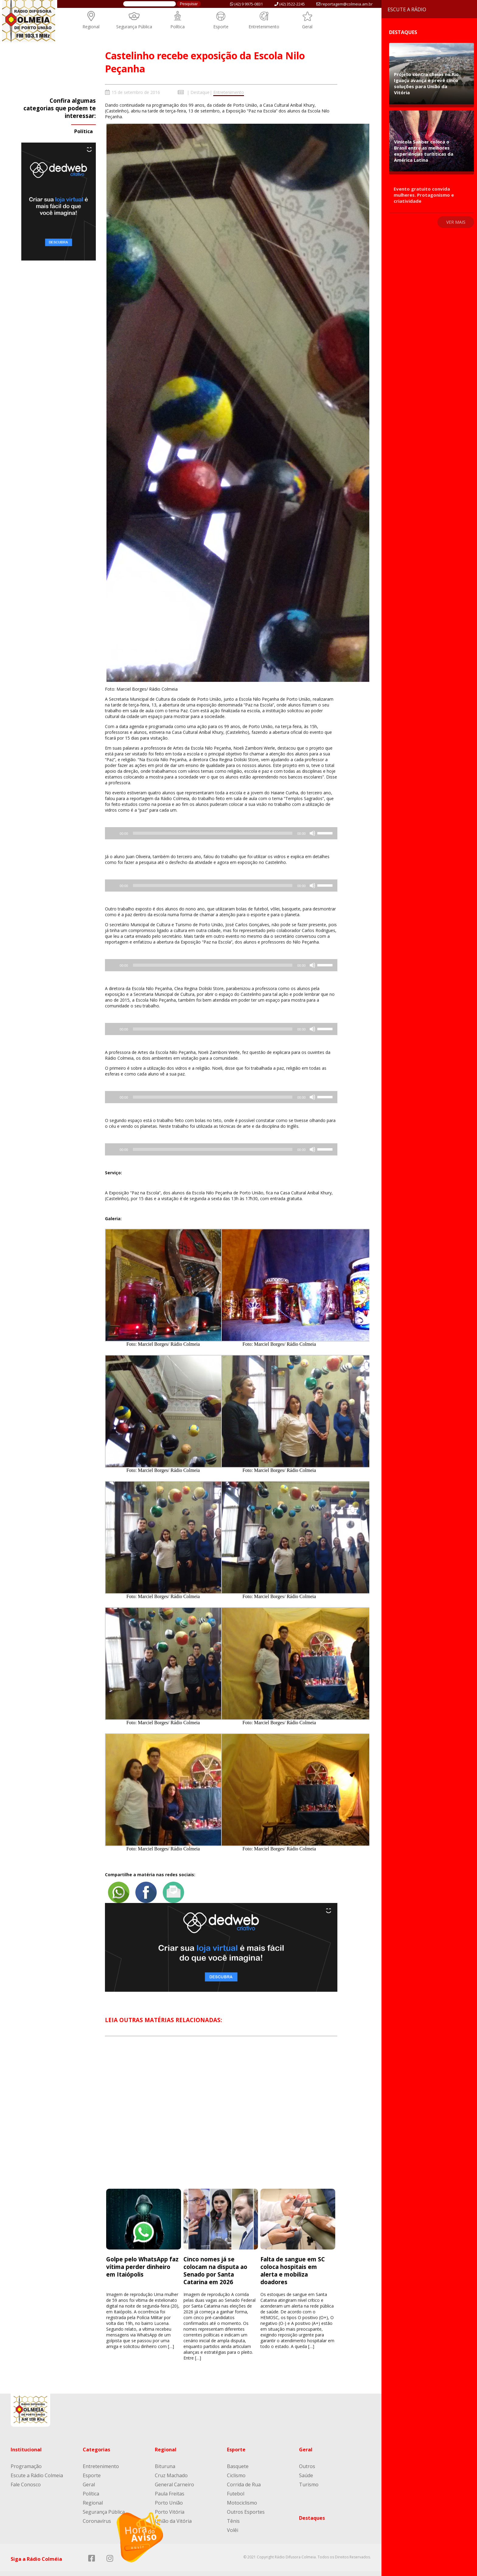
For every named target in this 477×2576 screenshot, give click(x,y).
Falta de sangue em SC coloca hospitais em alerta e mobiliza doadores (292, 2260)
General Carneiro (174, 2474)
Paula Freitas (169, 2483)
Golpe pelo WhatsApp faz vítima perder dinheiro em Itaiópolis (142, 2256)
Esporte (220, 26)
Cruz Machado (171, 2465)
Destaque (200, 92)
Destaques (312, 2507)
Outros (307, 2456)
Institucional (26, 2439)
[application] (221, 833)
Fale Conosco (26, 2474)
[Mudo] (312, 833)
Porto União (169, 2492)
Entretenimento (264, 26)
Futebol (235, 2483)
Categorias (96, 2439)
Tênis (233, 2510)
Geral (307, 26)
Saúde (306, 2465)
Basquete (238, 2456)
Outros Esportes (246, 2501)
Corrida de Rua (244, 2474)
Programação (26, 2456)
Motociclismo (242, 2492)
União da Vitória (173, 2510)
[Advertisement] (221, 2107)
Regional (90, 26)
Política (177, 26)
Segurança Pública (134, 26)
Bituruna (165, 2456)
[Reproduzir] (139, 2537)
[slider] (212, 833)
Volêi (232, 2519)
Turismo (309, 2474)
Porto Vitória (169, 2501)
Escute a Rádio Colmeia (37, 2465)
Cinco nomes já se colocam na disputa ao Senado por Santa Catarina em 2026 (215, 2260)
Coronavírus (97, 2510)
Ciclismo (236, 2465)
